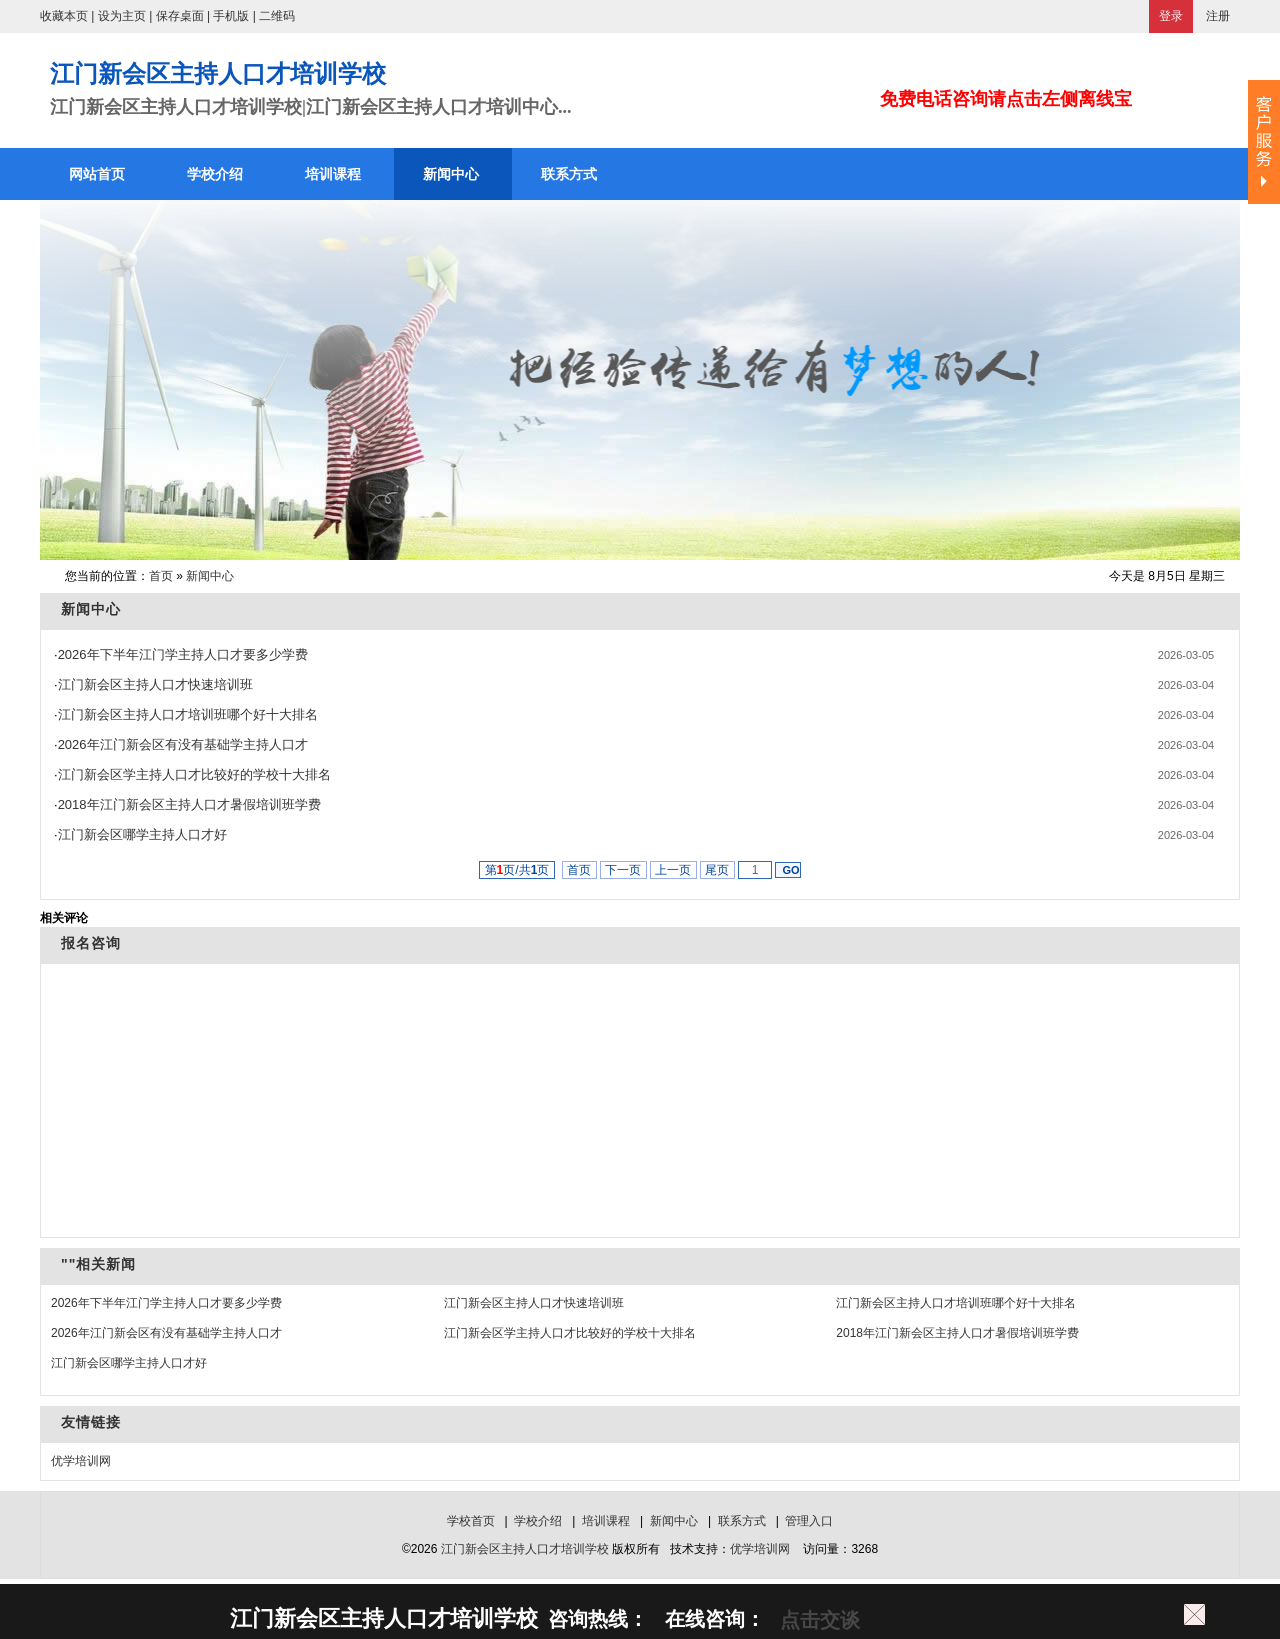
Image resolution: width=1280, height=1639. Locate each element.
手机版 (231, 16)
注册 (1218, 16)
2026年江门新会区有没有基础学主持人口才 (183, 744)
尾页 (717, 870)
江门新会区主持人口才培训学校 (525, 1549)
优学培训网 (81, 1461)
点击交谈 (817, 1620)
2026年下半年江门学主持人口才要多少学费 (183, 654)
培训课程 (606, 1521)
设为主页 (122, 16)
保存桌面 (180, 16)
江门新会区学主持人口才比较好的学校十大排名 (194, 774)
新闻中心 (210, 576)
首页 (161, 576)
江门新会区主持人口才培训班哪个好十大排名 (188, 714)
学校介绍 (538, 1521)
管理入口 (809, 1521)
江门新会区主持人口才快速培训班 (155, 684)
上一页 (673, 870)
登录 (1171, 16)
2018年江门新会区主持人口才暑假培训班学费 (189, 804)
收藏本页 (64, 16)
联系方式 (742, 1521)
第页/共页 (517, 870)
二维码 (277, 16)
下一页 (623, 870)
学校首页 (471, 1521)
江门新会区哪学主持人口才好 (142, 834)
